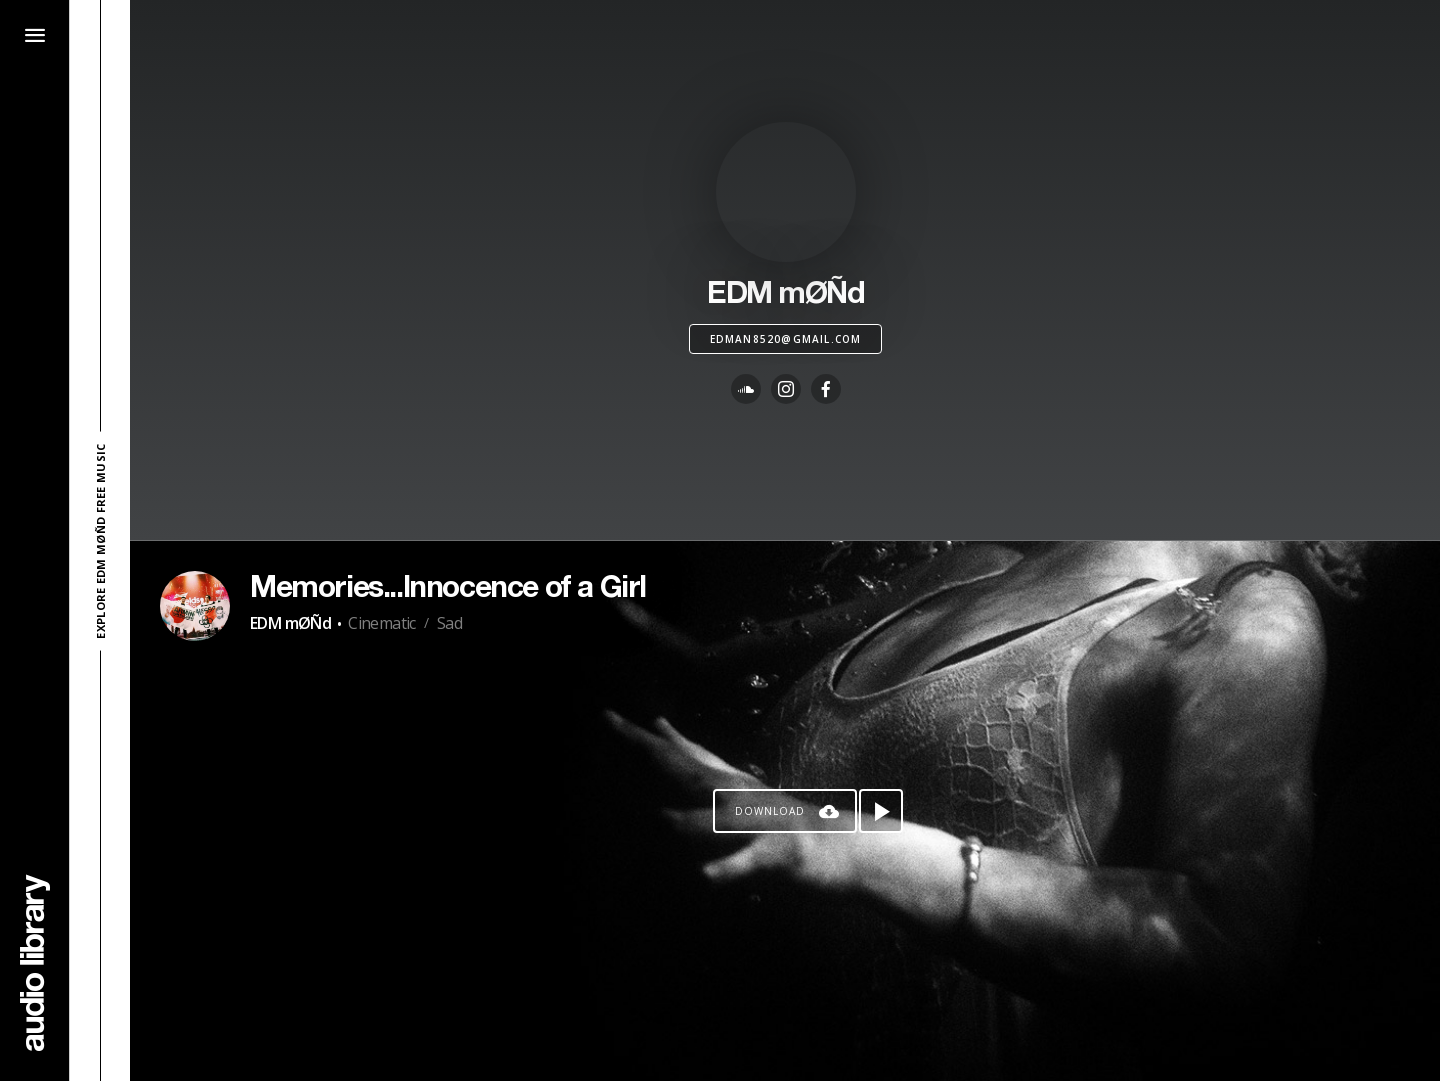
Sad (449, 623)
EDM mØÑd (290, 623)
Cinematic (382, 623)
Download (770, 811)
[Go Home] (35, 962)
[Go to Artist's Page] (195, 606)
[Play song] (881, 811)
